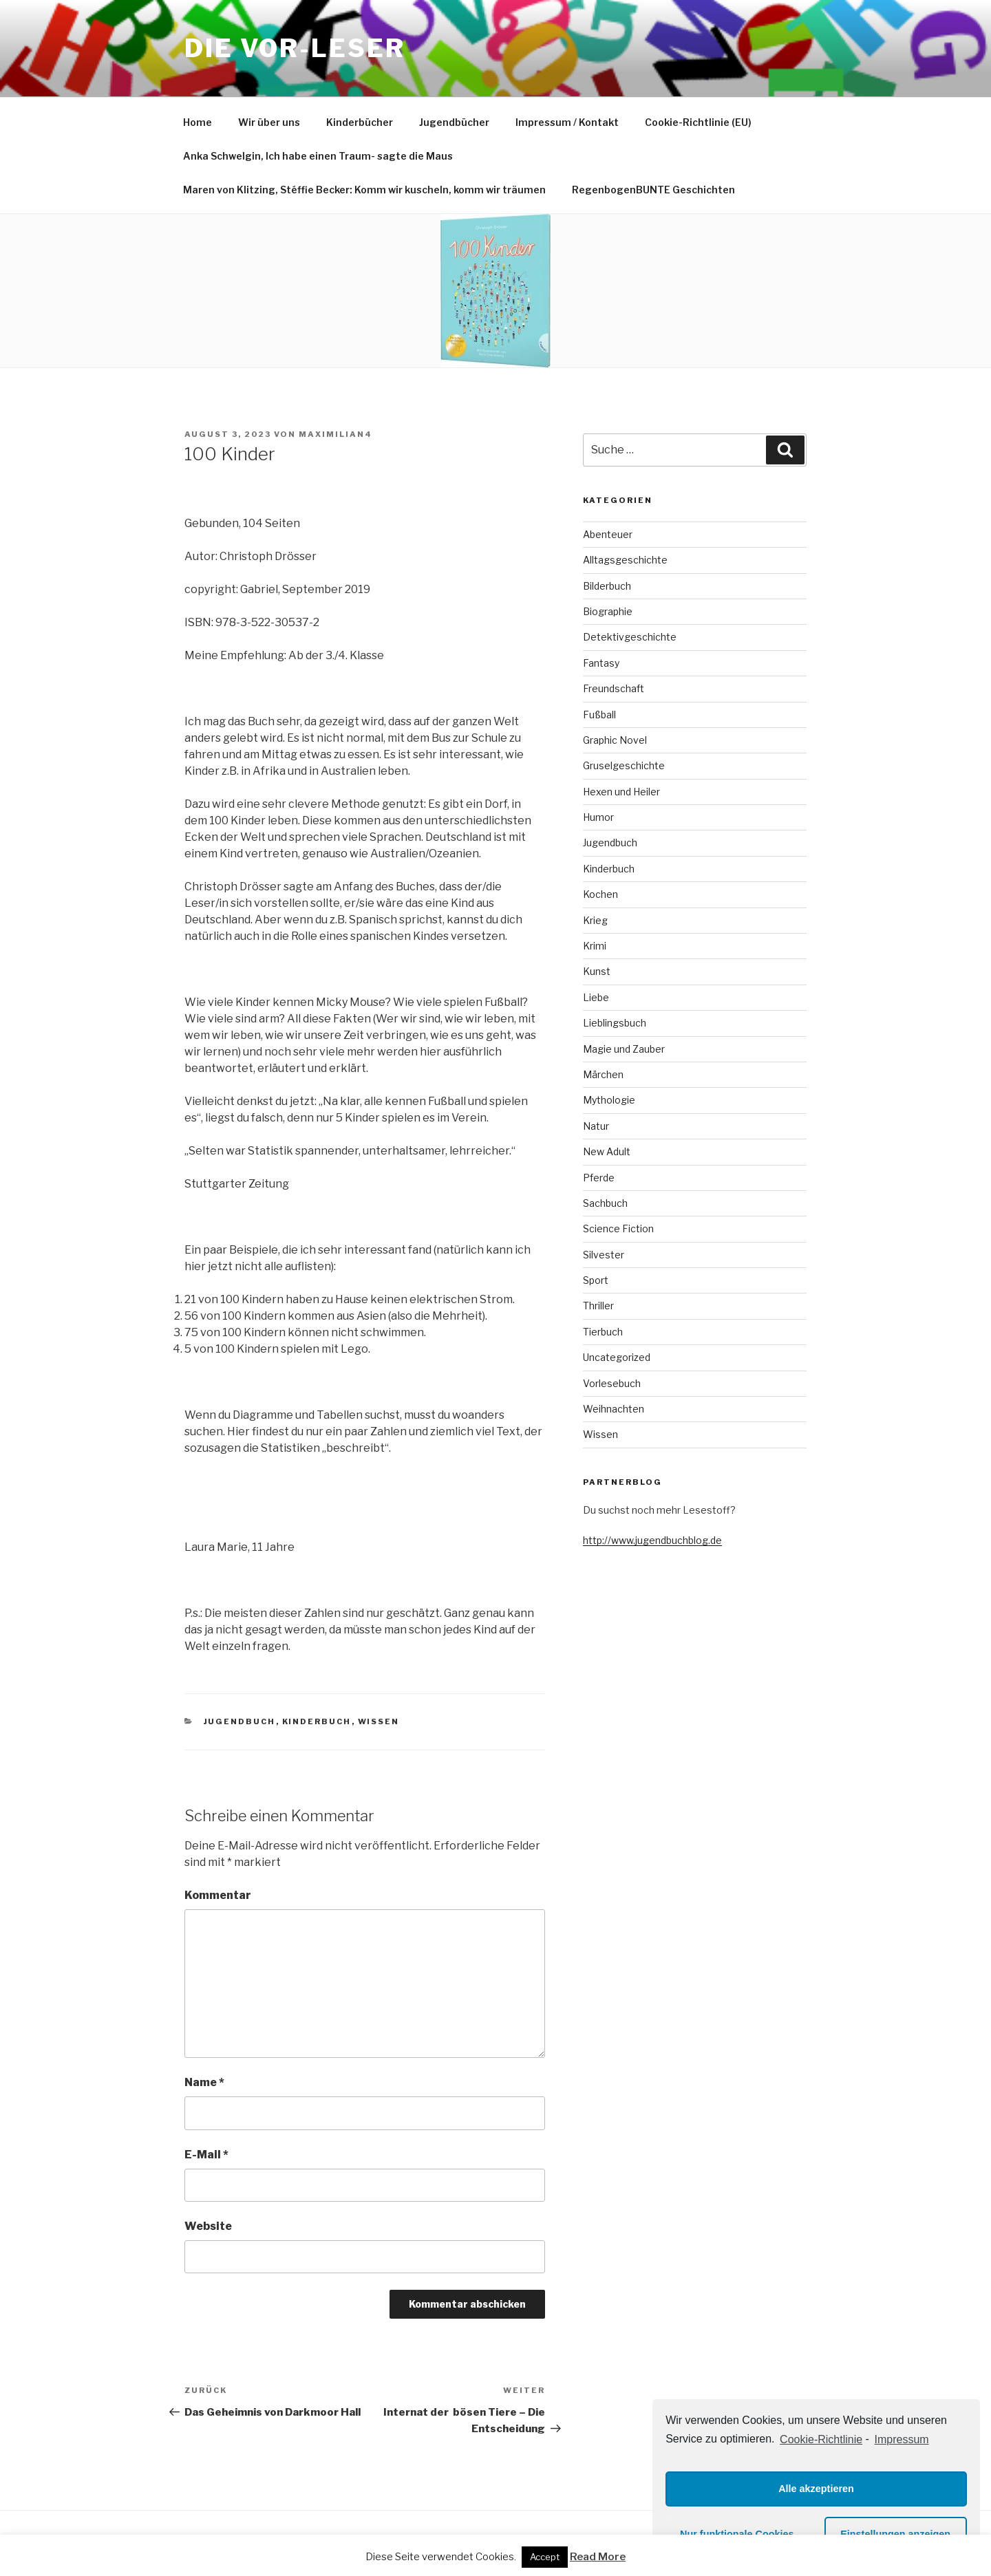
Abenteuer (607, 534)
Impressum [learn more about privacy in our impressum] (902, 2439)
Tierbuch (603, 1332)
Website (208, 2226)
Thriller (598, 1305)
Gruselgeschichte (624, 765)
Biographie (607, 611)
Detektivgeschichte (629, 637)
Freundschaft (613, 688)
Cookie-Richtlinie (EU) (698, 122)
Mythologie (609, 1100)
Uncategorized (616, 1357)
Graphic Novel (615, 740)
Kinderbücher (359, 122)
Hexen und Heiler (621, 791)
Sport (595, 1280)
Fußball (599, 714)
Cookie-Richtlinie (821, 2439)
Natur (596, 1126)
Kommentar (217, 1895)
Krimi (594, 946)
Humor (598, 817)
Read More (598, 2557)
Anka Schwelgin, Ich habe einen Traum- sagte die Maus (318, 156)
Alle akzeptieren (816, 2488)
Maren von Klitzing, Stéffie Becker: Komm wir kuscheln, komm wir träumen (364, 189)
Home (197, 122)
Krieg (595, 920)
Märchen (603, 1074)
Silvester (603, 1254)
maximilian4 (335, 434)
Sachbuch (605, 1203)
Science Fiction (618, 1228)
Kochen (600, 894)
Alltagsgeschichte (625, 560)
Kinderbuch (317, 1721)
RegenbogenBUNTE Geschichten (653, 189)
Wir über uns (269, 122)
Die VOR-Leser (294, 48)
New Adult (606, 1151)
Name (204, 2082)
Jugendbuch (240, 1721)
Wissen (379, 1721)
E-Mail (206, 2154)
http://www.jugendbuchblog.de (652, 1540)
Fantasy (601, 663)
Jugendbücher (454, 122)
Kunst (596, 971)
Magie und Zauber (624, 1049)
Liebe (596, 997)
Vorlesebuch (612, 1383)
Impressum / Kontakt (567, 122)
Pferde (599, 1177)
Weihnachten (613, 1409)
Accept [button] (545, 2556)
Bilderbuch (607, 586)
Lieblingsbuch (614, 1023)
